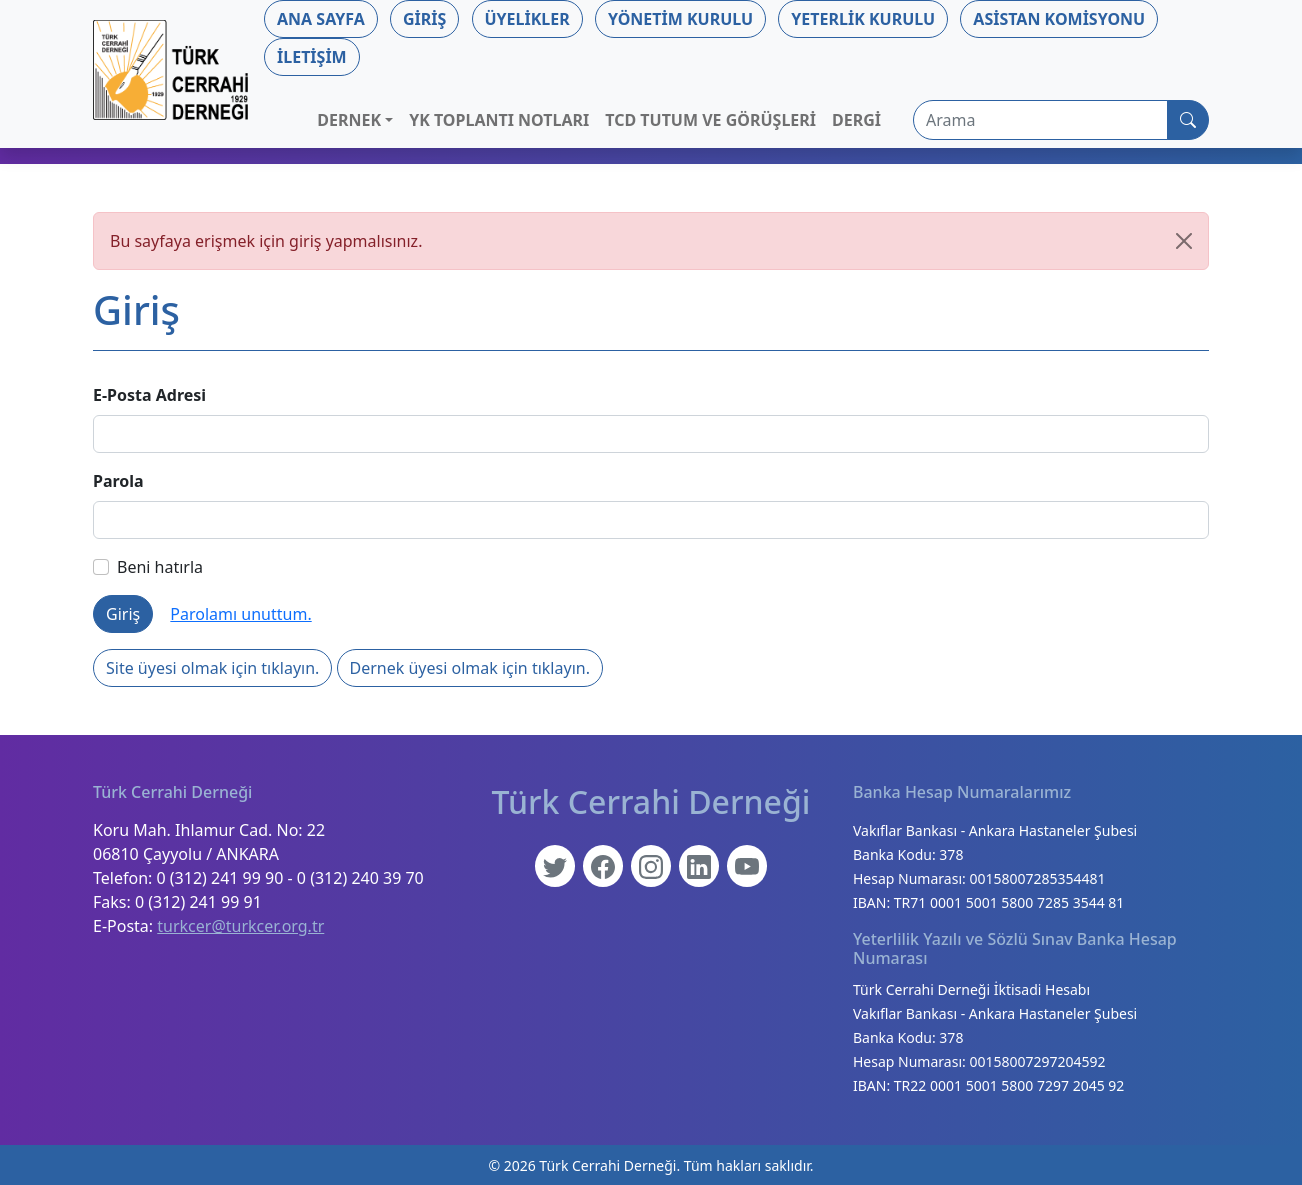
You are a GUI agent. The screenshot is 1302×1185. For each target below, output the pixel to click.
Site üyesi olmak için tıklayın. (212, 668)
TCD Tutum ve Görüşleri (710, 120)
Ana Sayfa (321, 19)
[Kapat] (1184, 241)
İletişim (312, 57)
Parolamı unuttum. (240, 614)
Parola (118, 481)
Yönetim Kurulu (680, 19)
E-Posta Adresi (149, 395)
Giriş (424, 19)
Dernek (349, 120)
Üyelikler (527, 19)
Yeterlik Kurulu (863, 19)
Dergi (856, 120)
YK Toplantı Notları (499, 120)
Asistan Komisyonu (1059, 19)
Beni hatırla (148, 567)
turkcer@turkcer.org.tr (240, 926)
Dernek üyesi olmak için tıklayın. (470, 668)
